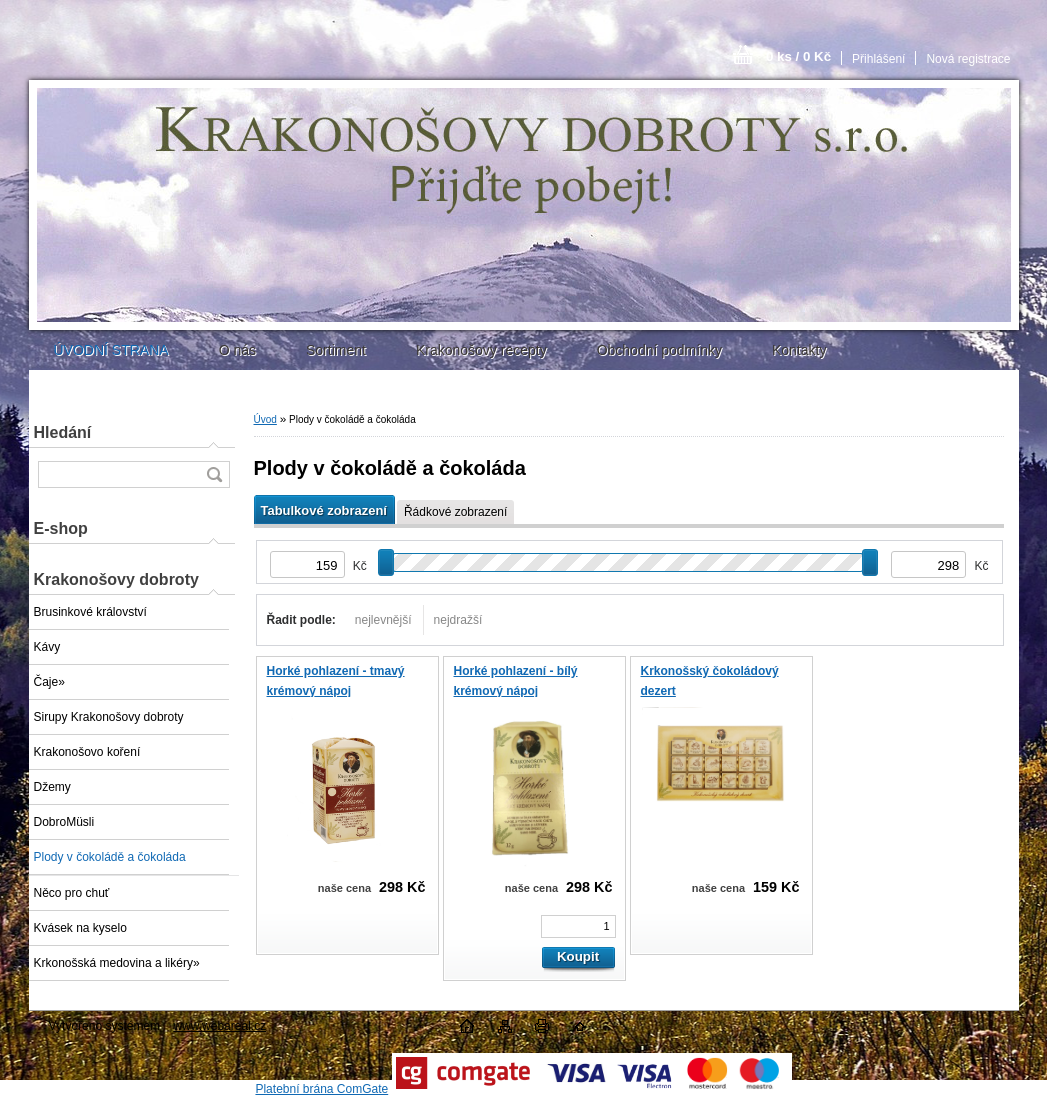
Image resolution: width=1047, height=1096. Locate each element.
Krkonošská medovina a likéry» (117, 963)
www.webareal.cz (219, 1026)
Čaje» (49, 682)
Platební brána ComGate (321, 1089)
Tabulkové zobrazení (324, 510)
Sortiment (336, 350)
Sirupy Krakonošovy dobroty (109, 717)
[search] (214, 474)
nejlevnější (383, 620)
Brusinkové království (90, 612)
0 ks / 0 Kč (798, 56)
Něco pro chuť (72, 893)
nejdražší (458, 620)
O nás (237, 350)
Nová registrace (968, 59)
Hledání (63, 432)
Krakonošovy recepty (481, 350)
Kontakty (799, 350)
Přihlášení (878, 59)
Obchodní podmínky (659, 350)
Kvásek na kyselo (80, 928)
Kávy (47, 647)
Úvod (265, 419)
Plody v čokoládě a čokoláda (110, 857)
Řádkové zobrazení (455, 512)
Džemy (52, 787)
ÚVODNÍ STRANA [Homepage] (111, 350)
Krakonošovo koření (87, 752)
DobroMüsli (64, 822)
